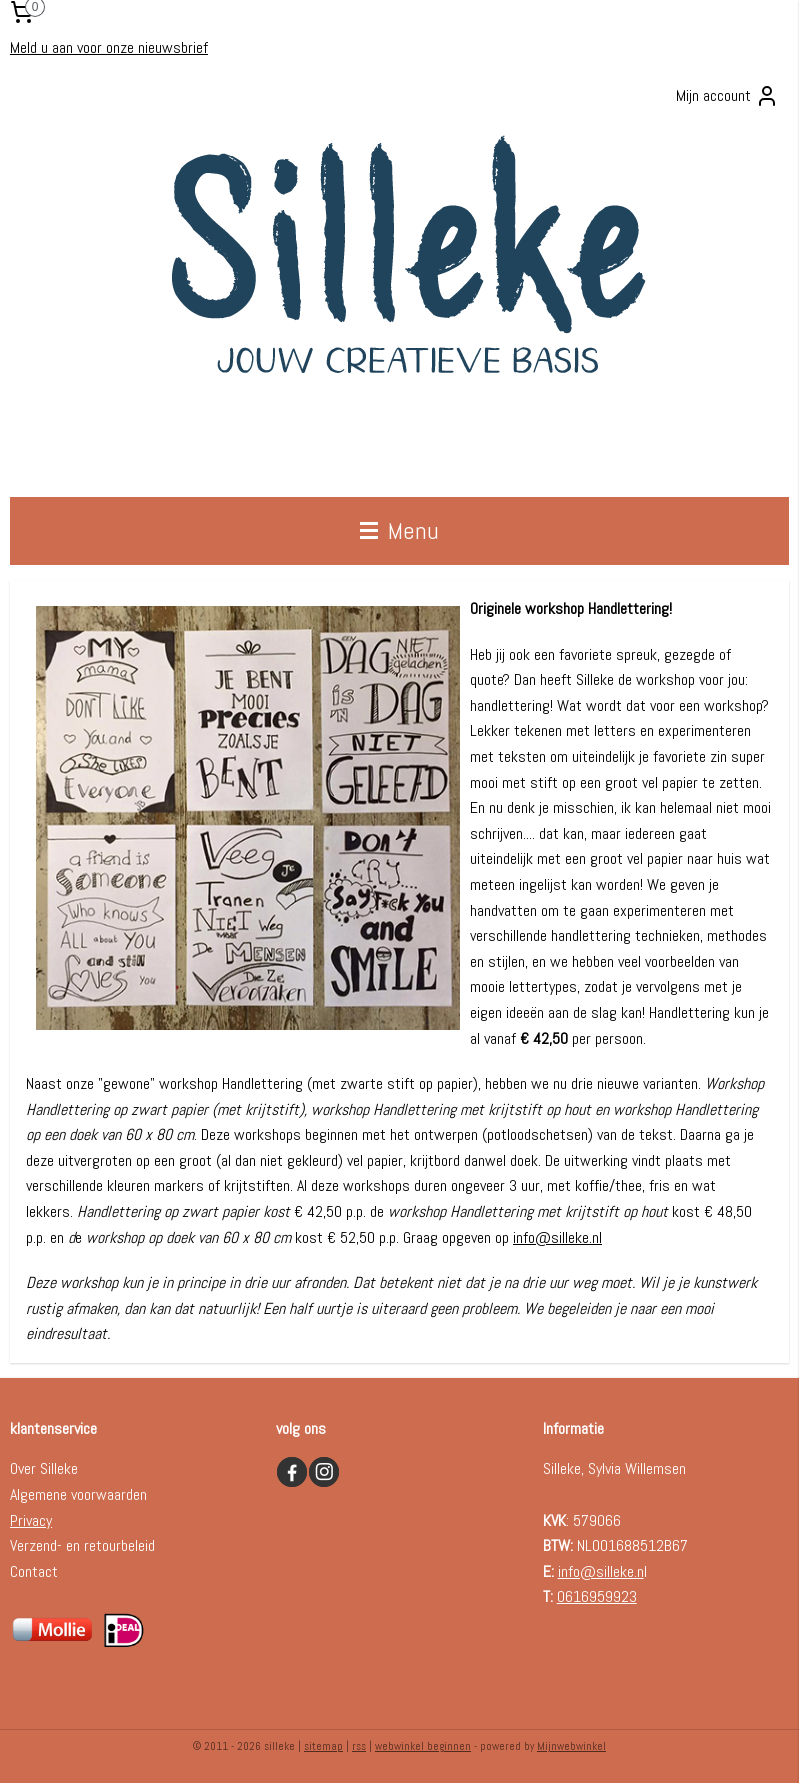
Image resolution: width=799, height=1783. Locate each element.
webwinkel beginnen (423, 1746)
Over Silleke (44, 1468)
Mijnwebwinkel (571, 1746)
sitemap (323, 1746)
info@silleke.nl (557, 1237)
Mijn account (727, 96)
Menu (399, 530)
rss (359, 1746)
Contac (31, 1571)
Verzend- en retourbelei (79, 1545)
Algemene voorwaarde (75, 1494)
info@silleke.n (601, 1571)
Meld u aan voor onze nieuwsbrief (109, 47)
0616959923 (597, 1596)
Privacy (31, 1520)
